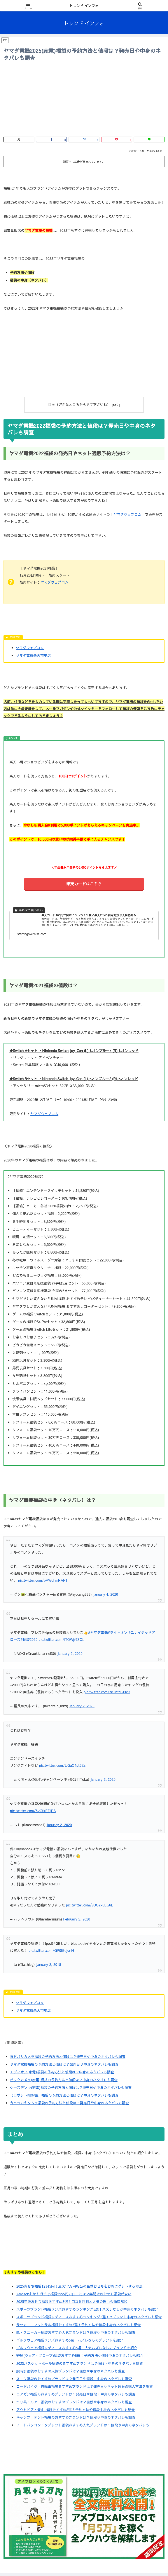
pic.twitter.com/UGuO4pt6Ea (62, 1765)
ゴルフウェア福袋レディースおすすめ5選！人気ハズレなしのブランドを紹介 (76, 2347)
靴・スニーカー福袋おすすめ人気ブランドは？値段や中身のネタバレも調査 (75, 2332)
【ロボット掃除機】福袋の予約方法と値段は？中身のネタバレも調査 (64, 2095)
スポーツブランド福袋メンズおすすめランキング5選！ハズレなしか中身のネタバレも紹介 (87, 2309)
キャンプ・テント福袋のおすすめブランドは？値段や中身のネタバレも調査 (75, 2417)
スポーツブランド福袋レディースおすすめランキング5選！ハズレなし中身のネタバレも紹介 (89, 2316)
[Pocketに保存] (116, 139)
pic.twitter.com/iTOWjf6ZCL (61, 1639)
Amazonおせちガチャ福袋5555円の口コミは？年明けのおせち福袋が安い (73, 2293)
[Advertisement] (84, 99)
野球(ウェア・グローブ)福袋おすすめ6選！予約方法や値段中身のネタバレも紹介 (79, 2355)
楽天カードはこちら (84, 883)
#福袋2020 (29, 1639)
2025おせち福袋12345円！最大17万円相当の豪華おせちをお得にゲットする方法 (79, 2286)
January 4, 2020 (105, 1594)
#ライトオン (117, 1632)
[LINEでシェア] (149, 139)
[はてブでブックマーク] (84, 139)
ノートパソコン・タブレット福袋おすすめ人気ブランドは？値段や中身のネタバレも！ (84, 2424)
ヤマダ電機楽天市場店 (33, 655)
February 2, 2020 (76, 1919)
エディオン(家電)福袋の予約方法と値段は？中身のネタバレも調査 (62, 2071)
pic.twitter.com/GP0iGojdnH (51, 1950)
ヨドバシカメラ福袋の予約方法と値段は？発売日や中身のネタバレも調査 (67, 2056)
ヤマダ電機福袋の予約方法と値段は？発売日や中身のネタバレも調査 (64, 2064)
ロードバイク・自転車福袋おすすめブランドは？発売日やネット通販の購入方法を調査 (84, 2386)
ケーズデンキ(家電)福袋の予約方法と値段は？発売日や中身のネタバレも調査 (70, 2087)
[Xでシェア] (19, 139)
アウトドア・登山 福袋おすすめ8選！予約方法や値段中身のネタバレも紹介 (75, 2409)
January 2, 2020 (69, 1653)
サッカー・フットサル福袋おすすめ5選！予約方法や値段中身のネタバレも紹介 (78, 2324)
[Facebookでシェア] (51, 139)
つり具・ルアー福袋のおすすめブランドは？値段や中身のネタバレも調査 (74, 2401)
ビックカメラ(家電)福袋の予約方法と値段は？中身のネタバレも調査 (63, 2079)
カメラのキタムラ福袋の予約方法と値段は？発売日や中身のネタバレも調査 (69, 2102)
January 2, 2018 (48, 1964)
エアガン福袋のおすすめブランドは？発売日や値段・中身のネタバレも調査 (75, 2394)
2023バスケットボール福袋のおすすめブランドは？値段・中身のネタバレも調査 (79, 2363)
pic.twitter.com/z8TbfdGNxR (107, 1691)
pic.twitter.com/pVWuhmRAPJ (42, 1580)
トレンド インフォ (84, 5)
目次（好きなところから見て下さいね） (79, 404)
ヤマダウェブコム (127, 514)
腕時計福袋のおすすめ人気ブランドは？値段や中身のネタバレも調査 (70, 2371)
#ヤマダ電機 (98, 1632)
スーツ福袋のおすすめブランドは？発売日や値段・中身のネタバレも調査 (74, 2378)
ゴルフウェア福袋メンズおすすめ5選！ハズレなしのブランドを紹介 (69, 2340)
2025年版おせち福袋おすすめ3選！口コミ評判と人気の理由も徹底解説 (71, 2301)
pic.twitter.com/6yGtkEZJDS (33, 1810)
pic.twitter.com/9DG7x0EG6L (89, 1905)
